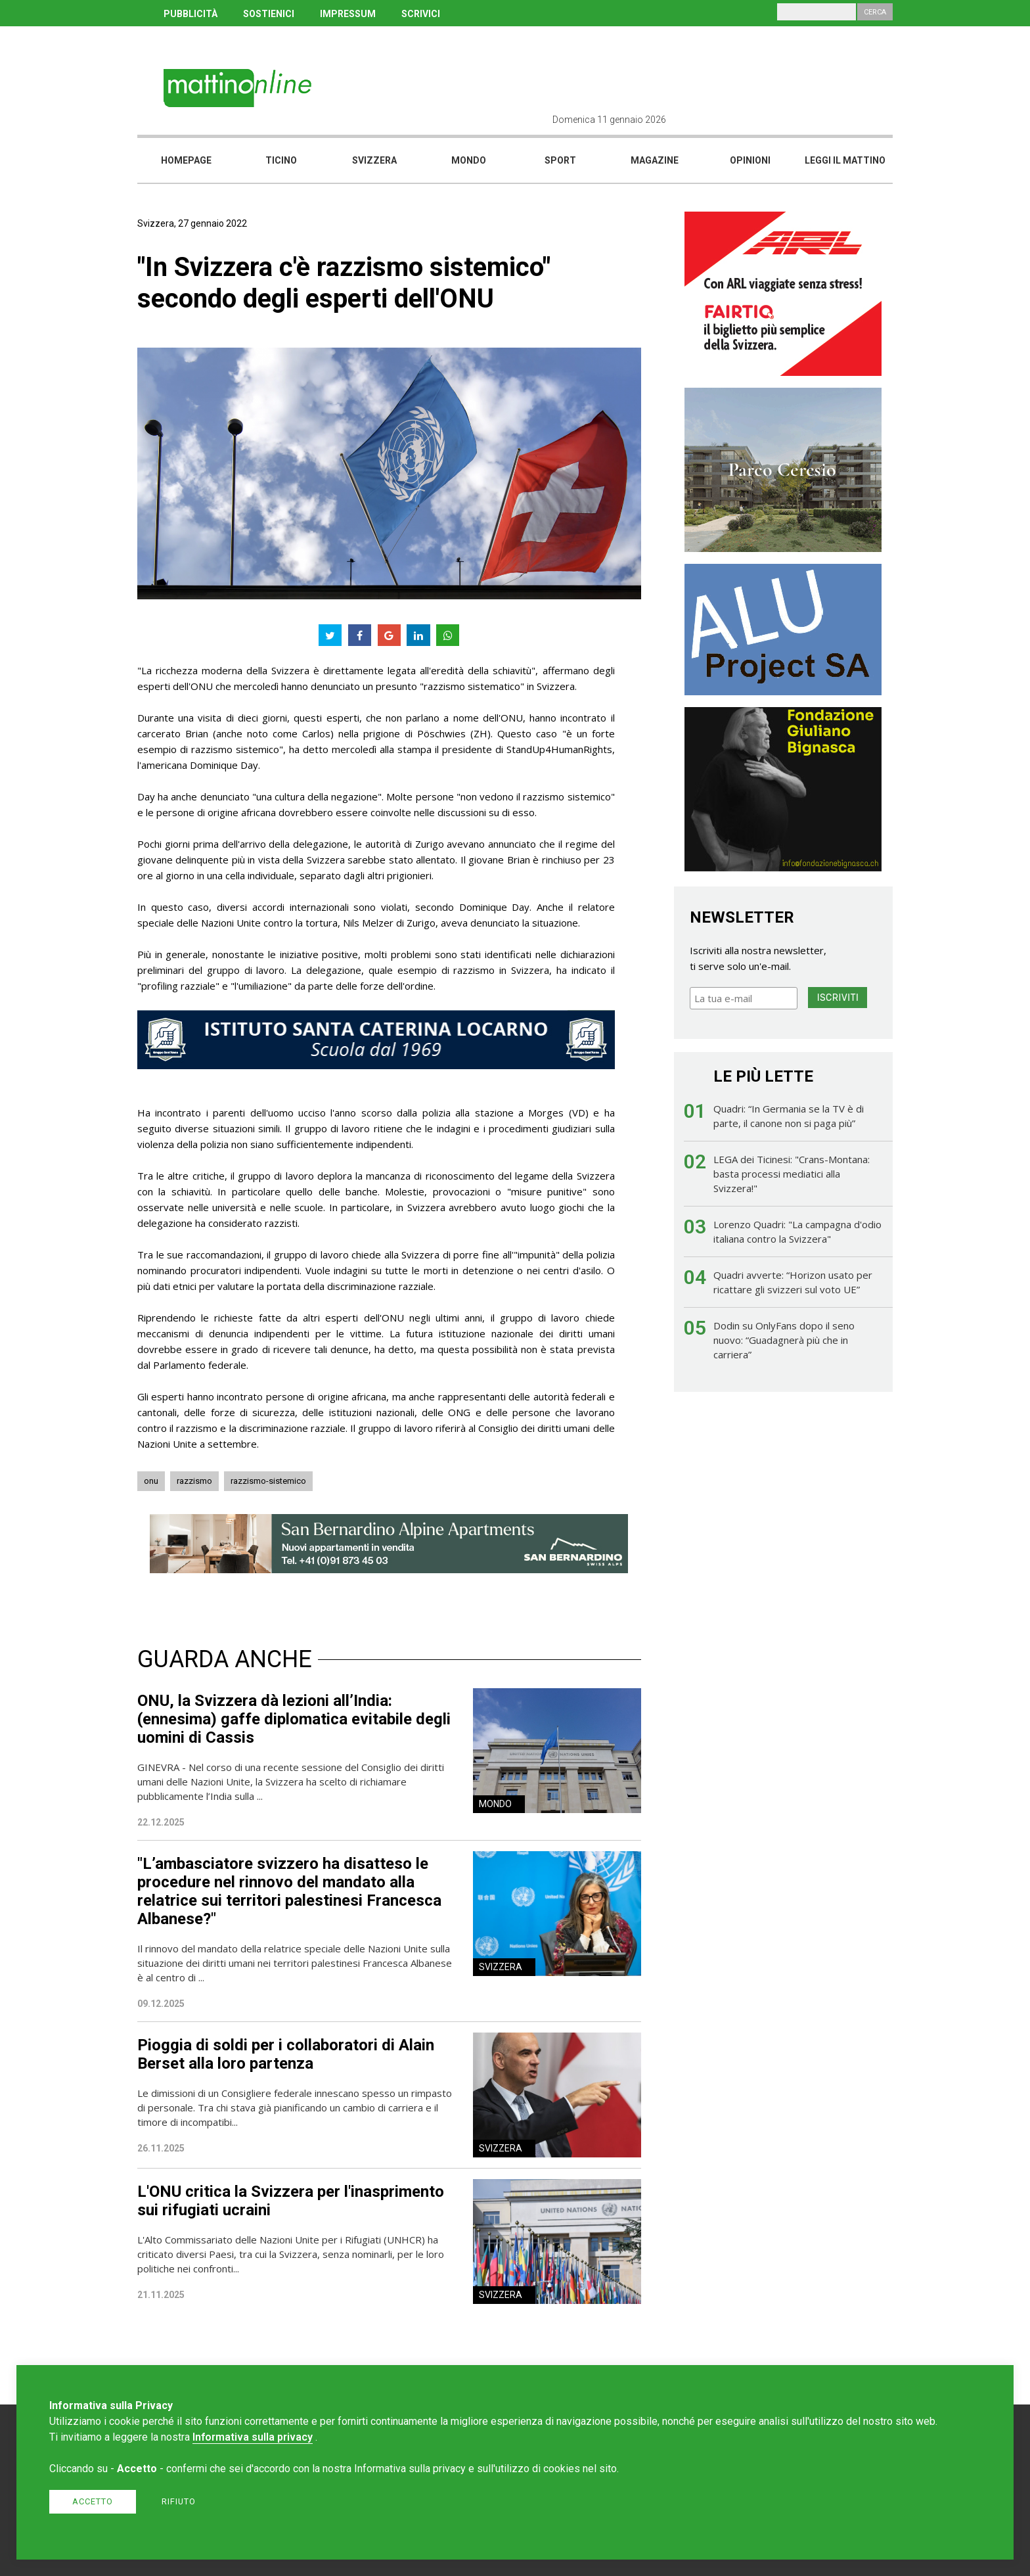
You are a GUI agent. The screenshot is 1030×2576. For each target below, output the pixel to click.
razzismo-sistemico (268, 1481)
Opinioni (750, 160)
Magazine (655, 160)
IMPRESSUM (348, 14)
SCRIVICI (420, 14)
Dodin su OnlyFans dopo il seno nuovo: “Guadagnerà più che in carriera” (784, 1340)
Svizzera (374, 160)
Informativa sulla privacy (252, 2437)
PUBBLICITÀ (190, 14)
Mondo (468, 160)
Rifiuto (179, 2501)
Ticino (281, 160)
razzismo (194, 1481)
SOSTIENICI (268, 14)
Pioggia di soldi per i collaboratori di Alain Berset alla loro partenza (285, 2054)
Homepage (186, 160)
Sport (560, 160)
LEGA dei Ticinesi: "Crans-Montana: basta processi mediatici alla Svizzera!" (791, 1174)
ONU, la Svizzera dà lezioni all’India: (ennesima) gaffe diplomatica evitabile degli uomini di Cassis (294, 1719)
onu (151, 1481)
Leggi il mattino (845, 160)
